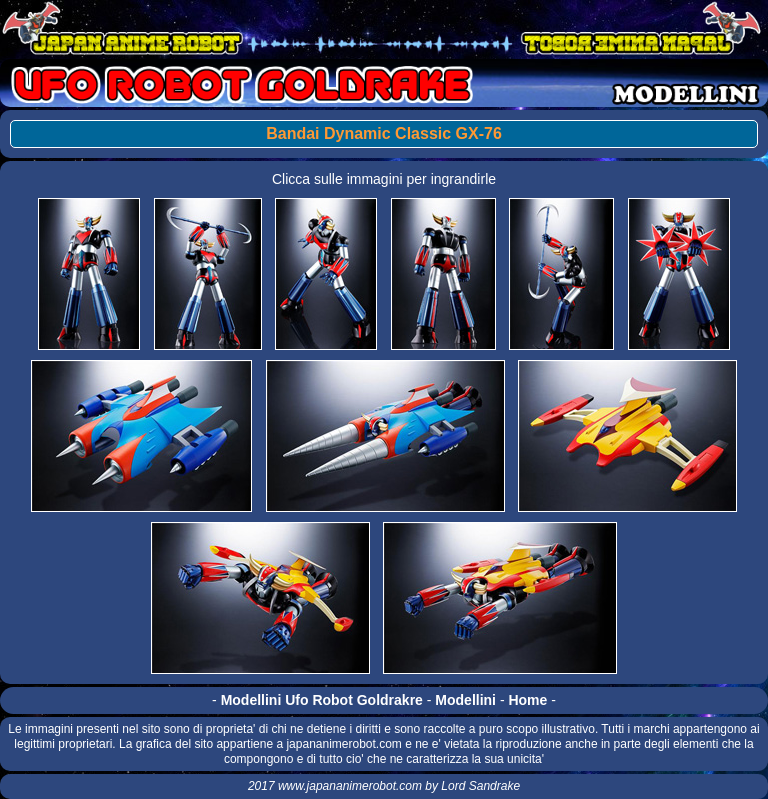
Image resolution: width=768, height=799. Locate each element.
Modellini (465, 700)
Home (527, 700)
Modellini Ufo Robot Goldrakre (322, 700)
